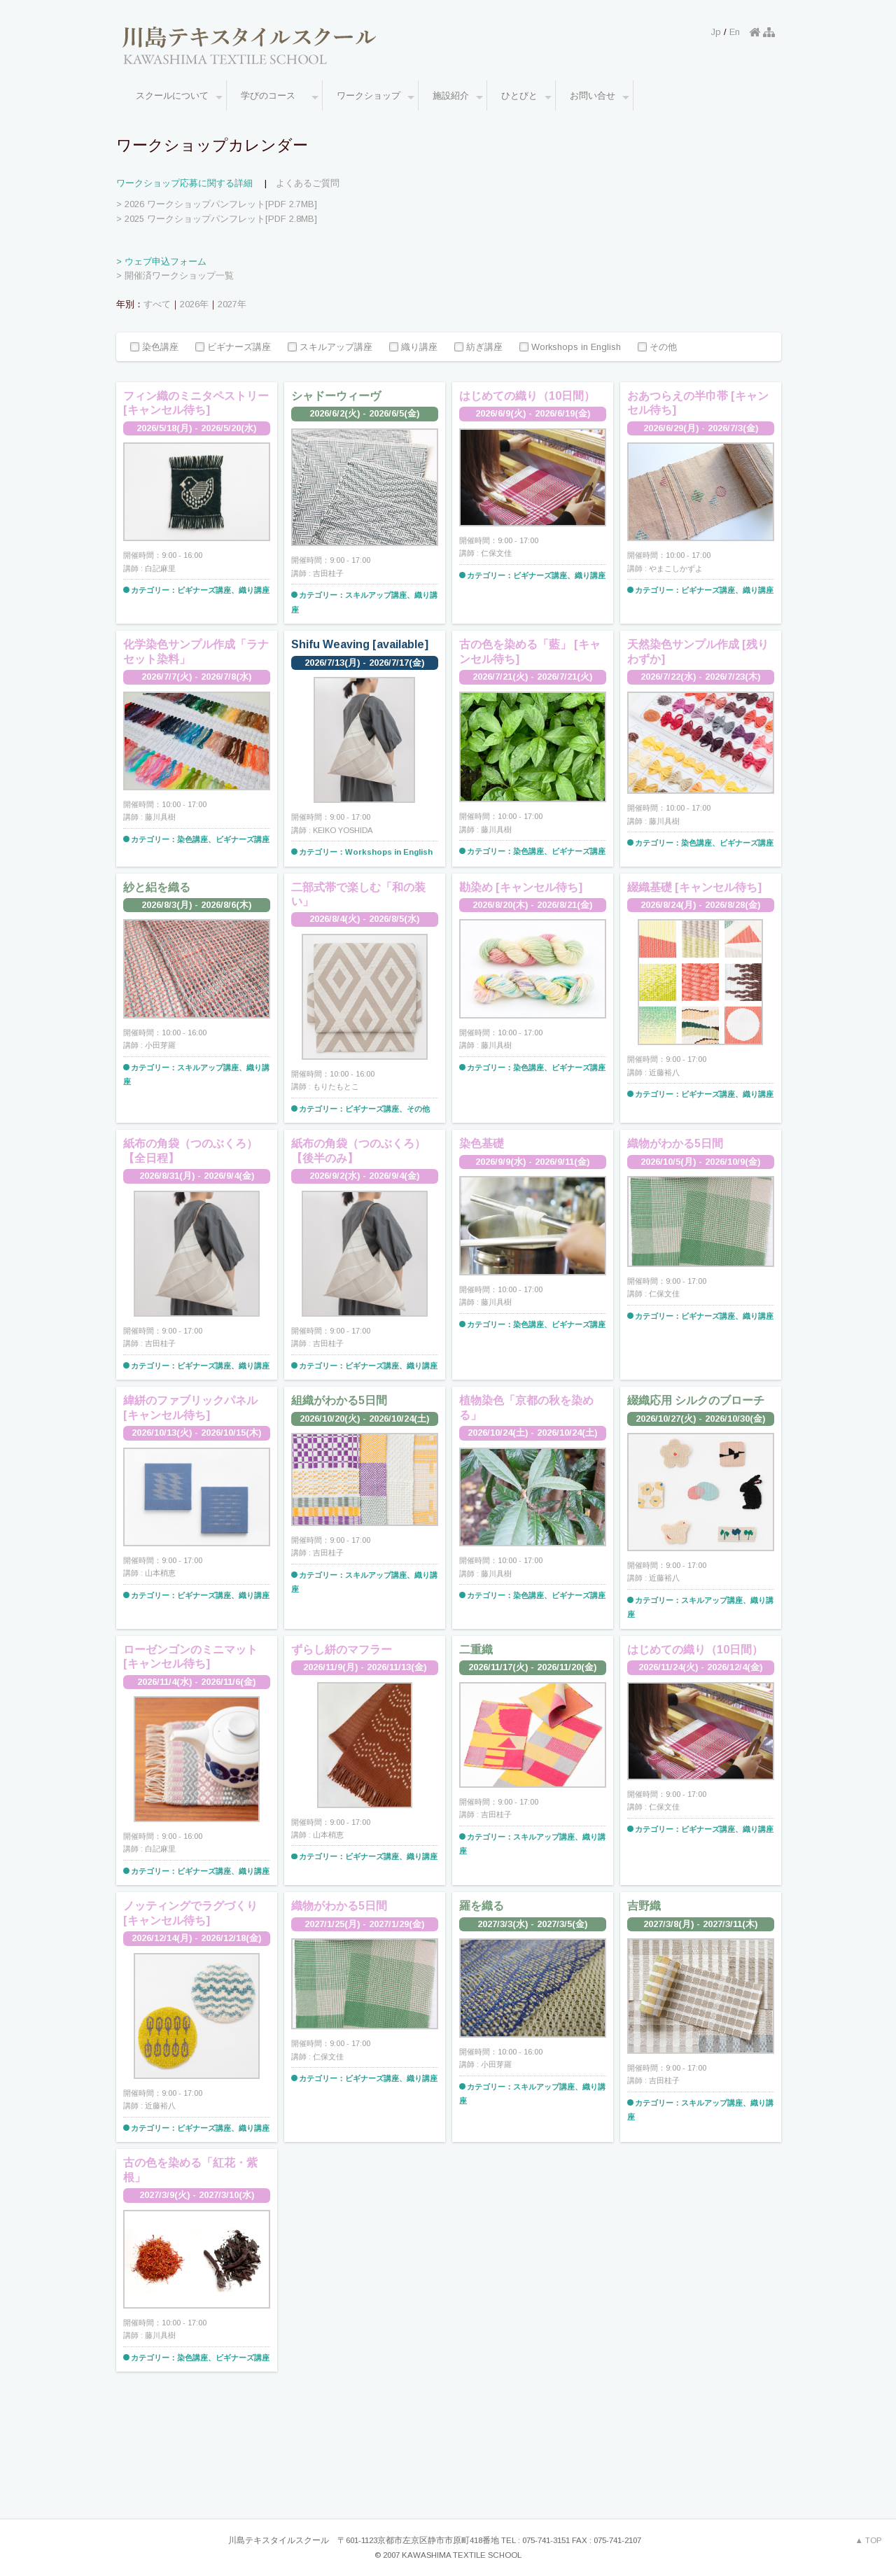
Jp (716, 32)
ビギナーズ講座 (233, 347)
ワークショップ (375, 96)
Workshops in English (570, 347)
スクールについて (179, 96)
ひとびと (526, 96)
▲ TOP (868, 2540)
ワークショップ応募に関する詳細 (184, 183)
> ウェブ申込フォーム (161, 261)
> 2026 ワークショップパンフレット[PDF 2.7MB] (216, 204)
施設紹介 (458, 96)
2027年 (232, 304)
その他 (657, 347)
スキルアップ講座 (330, 347)
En (734, 32)
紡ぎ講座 (478, 347)
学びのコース (279, 96)
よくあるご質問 (308, 183)
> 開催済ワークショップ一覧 (175, 275)
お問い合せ (599, 96)
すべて (157, 304)
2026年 (194, 304)
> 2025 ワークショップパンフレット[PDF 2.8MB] (216, 219)
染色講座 (154, 347)
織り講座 (413, 347)
